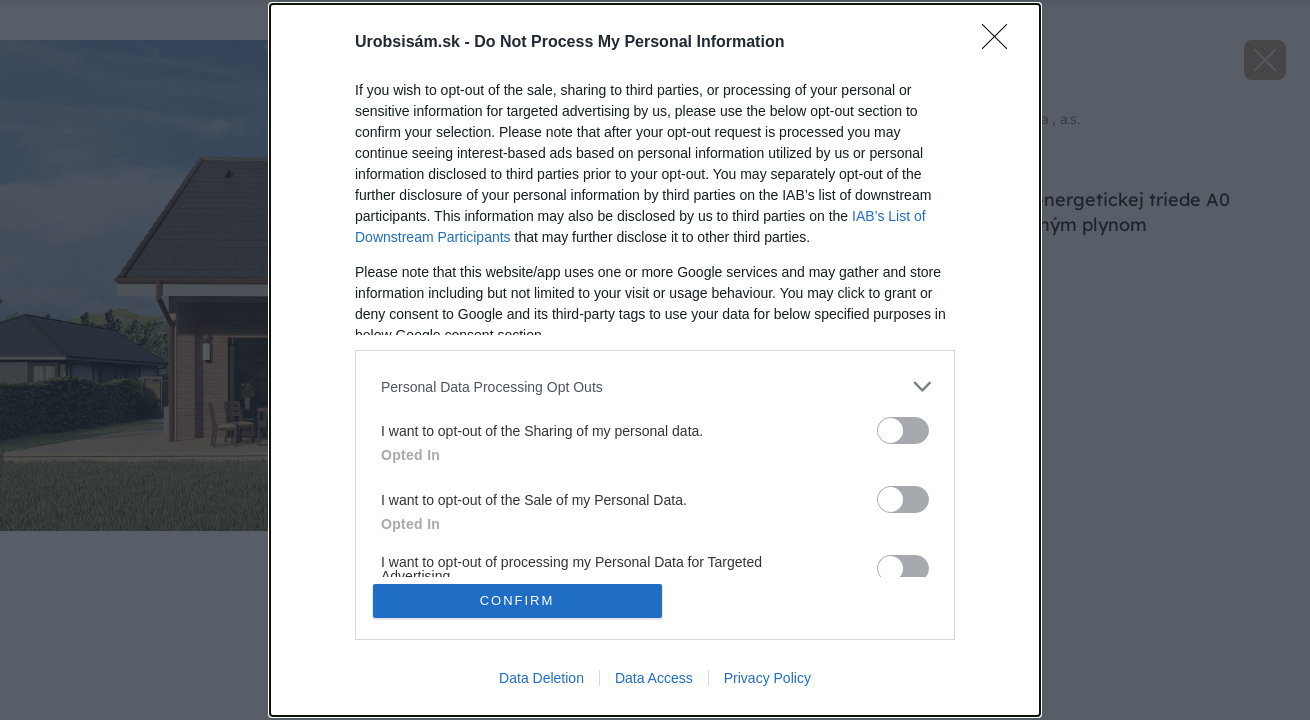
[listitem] (655, 386)
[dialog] (655, 360)
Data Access (654, 678)
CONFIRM (517, 600)
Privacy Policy (767, 678)
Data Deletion (541, 678)
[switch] (903, 430)
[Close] (1001, 43)
